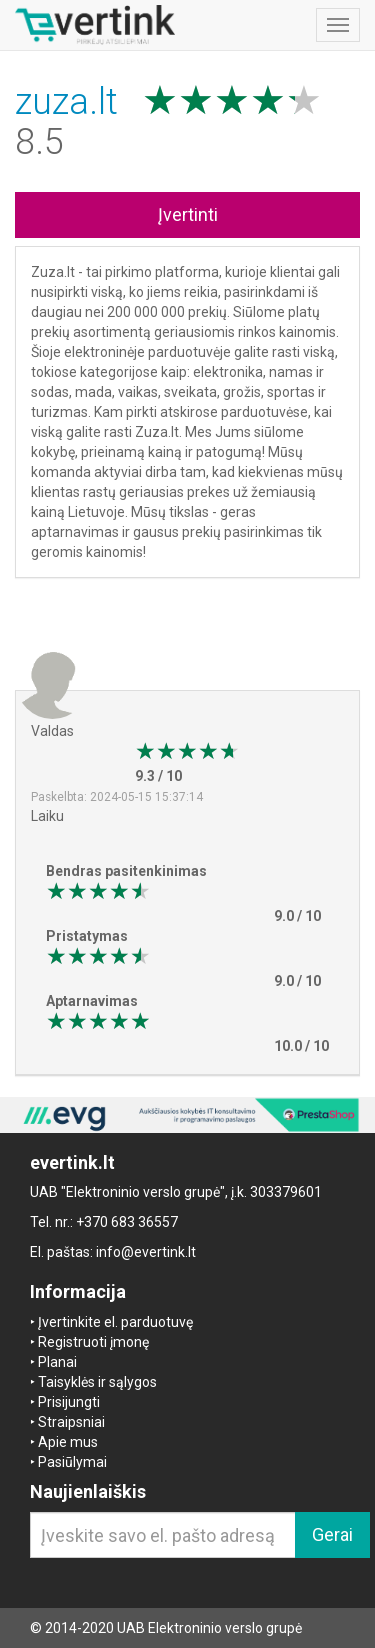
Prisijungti (69, 1402)
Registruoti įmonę (93, 1342)
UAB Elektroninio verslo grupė (209, 1628)
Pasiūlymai (72, 1462)
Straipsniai (71, 1422)
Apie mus (68, 1442)
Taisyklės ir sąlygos (97, 1382)
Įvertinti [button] (188, 214)
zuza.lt (71, 102)
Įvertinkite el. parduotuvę (115, 1322)
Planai (57, 1362)
